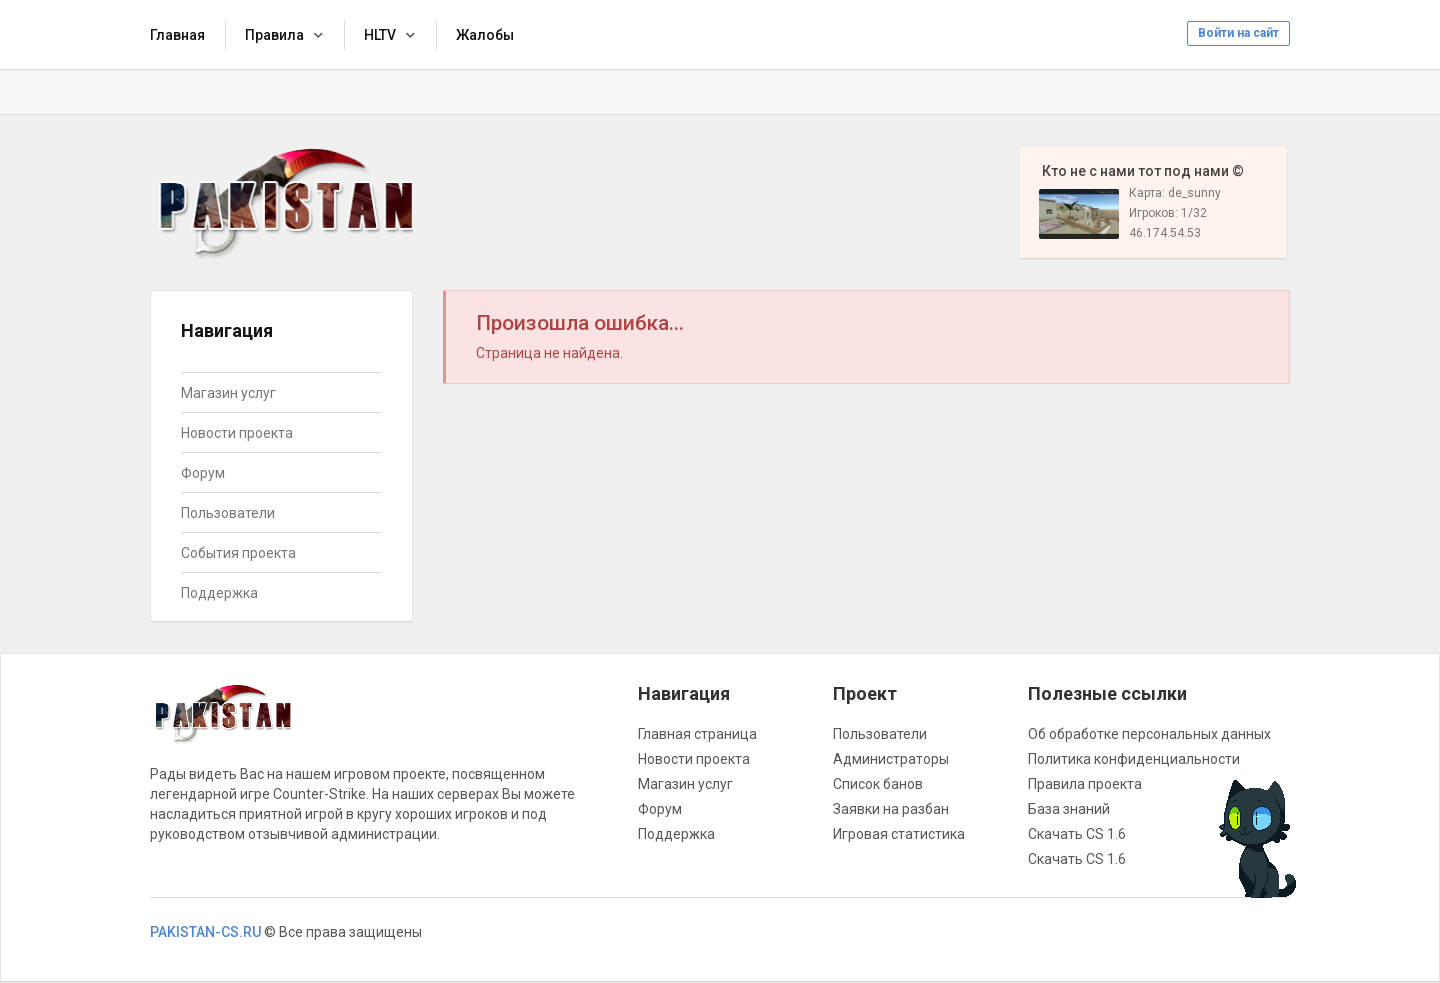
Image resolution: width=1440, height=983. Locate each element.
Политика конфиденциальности (1134, 759)
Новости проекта (237, 433)
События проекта (238, 553)
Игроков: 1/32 (1168, 213)
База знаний (1069, 809)
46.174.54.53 (1165, 233)
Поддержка (219, 593)
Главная (177, 35)
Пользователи (228, 513)
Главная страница (697, 734)
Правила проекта (1085, 784)
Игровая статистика (899, 834)
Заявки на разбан (891, 809)
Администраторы (891, 759)
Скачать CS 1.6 (1077, 834)
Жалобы (485, 35)
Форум (203, 473)
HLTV (380, 35)
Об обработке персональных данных (1149, 734)
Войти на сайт (1238, 33)
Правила (274, 35)
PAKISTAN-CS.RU (205, 932)
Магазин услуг (228, 393)
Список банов (878, 784)
